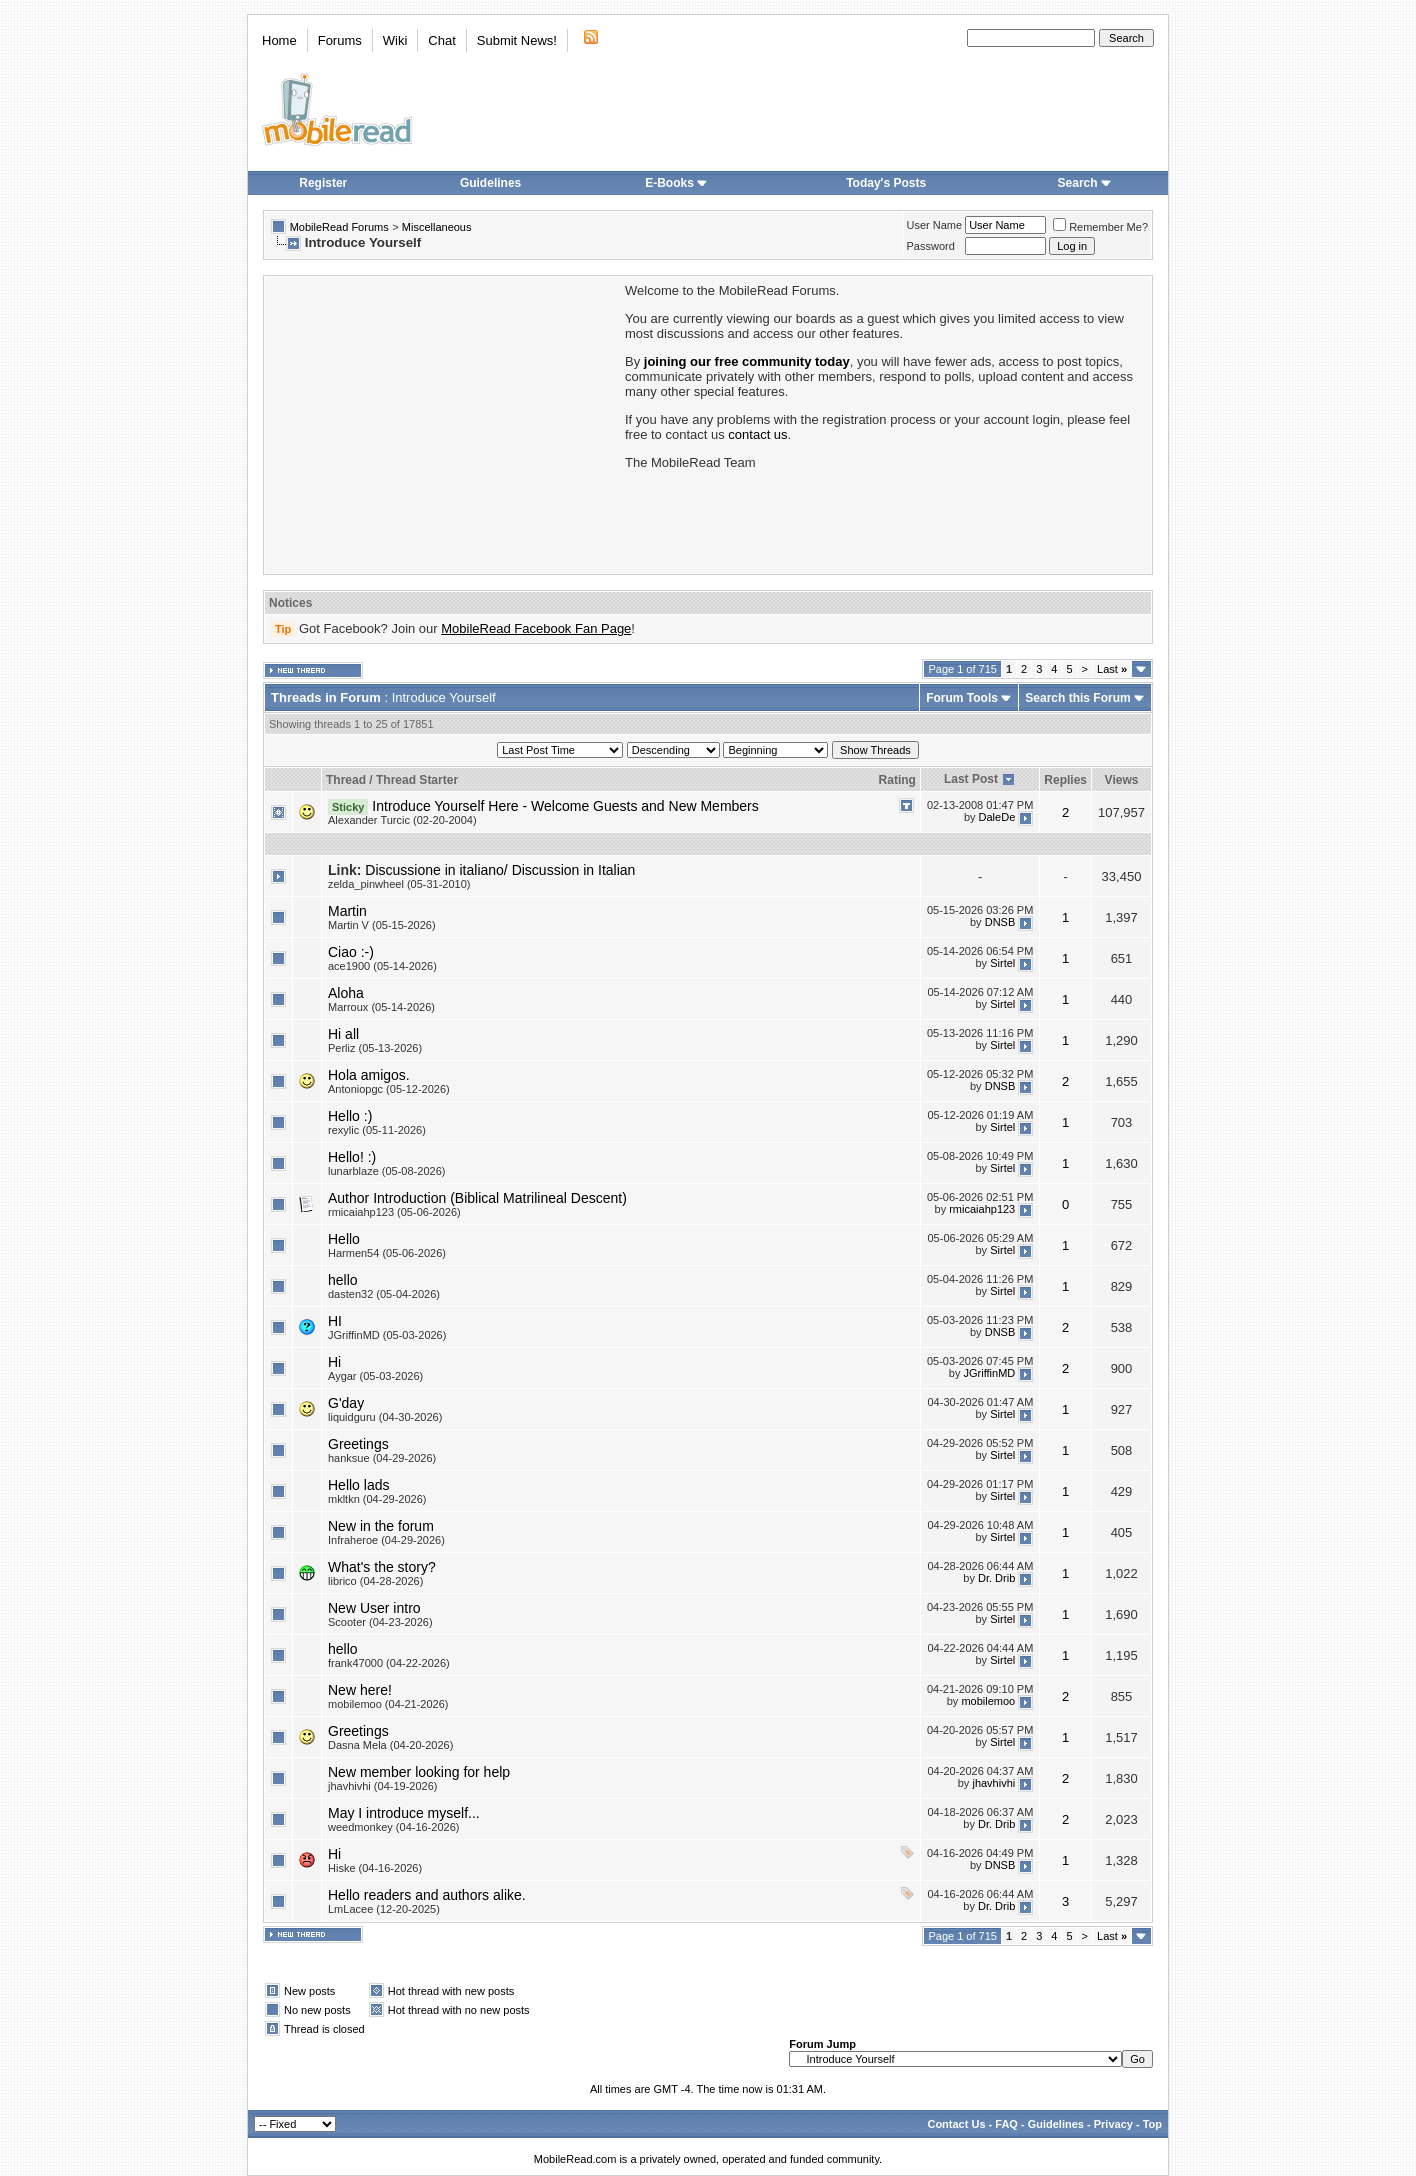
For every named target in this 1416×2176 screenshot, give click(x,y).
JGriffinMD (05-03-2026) (387, 1335)
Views (1122, 780)
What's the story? (382, 1567)
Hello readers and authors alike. (427, 1895)
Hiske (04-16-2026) (375, 1868)
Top (1152, 2124)
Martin (347, 911)
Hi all (343, 1034)
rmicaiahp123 (982, 1209)
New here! (360, 1690)
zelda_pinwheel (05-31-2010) (399, 884)
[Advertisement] (443, 423)
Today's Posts (886, 183)
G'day (346, 1403)
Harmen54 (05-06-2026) (387, 1253)
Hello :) (350, 1116)
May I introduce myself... (404, 1813)
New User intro (374, 1608)
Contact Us (956, 2124)
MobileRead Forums (339, 227)
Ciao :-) (351, 952)
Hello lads (358, 1485)
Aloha (346, 993)
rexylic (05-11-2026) (377, 1130)
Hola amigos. (369, 1075)
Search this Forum (1077, 698)
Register (323, 183)
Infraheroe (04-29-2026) (386, 1540)
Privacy (1113, 2124)
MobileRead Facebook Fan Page (536, 628)
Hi (334, 1362)
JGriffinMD (990, 1373)
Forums (340, 40)
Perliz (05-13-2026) (375, 1048)
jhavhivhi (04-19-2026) (382, 1786)
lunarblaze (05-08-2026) (386, 1171)
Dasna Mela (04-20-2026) (390, 1745)
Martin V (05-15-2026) (382, 925)
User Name (935, 225)
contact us (757, 434)
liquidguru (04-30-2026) (385, 1417)
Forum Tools (962, 698)
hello (343, 1280)
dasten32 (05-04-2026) (384, 1294)
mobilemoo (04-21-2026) (388, 1704)
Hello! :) (352, 1157)
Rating (897, 780)
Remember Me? (1100, 227)
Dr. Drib (996, 1578)
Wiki (395, 40)
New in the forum (381, 1526)
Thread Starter (417, 780)
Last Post (971, 779)
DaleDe (997, 817)
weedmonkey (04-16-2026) (393, 1827)
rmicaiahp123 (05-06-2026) (394, 1212)
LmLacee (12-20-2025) (384, 1909)
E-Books (676, 183)
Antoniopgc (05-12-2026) (389, 1089)
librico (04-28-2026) (375, 1581)
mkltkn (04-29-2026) (377, 1499)
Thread (346, 780)
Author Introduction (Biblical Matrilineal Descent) (477, 1198)
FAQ (1006, 2124)
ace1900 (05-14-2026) (382, 966)
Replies (1065, 780)
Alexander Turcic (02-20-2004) (402, 820)
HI (335, 1321)
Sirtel (1002, 963)
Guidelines (490, 183)
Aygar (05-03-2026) (375, 1376)
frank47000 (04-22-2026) (389, 1663)
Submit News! (517, 40)
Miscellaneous (437, 227)
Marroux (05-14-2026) (381, 1007)
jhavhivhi (993, 1783)
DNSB (1000, 922)
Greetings (358, 1444)
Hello (344, 1239)
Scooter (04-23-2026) (380, 1622)
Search (1085, 183)
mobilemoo (988, 1701)
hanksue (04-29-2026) (382, 1458)
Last (1112, 669)
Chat (441, 40)
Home (279, 40)
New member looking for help (419, 1772)
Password (931, 246)
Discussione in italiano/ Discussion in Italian (500, 870)
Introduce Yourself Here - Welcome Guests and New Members (565, 806)
